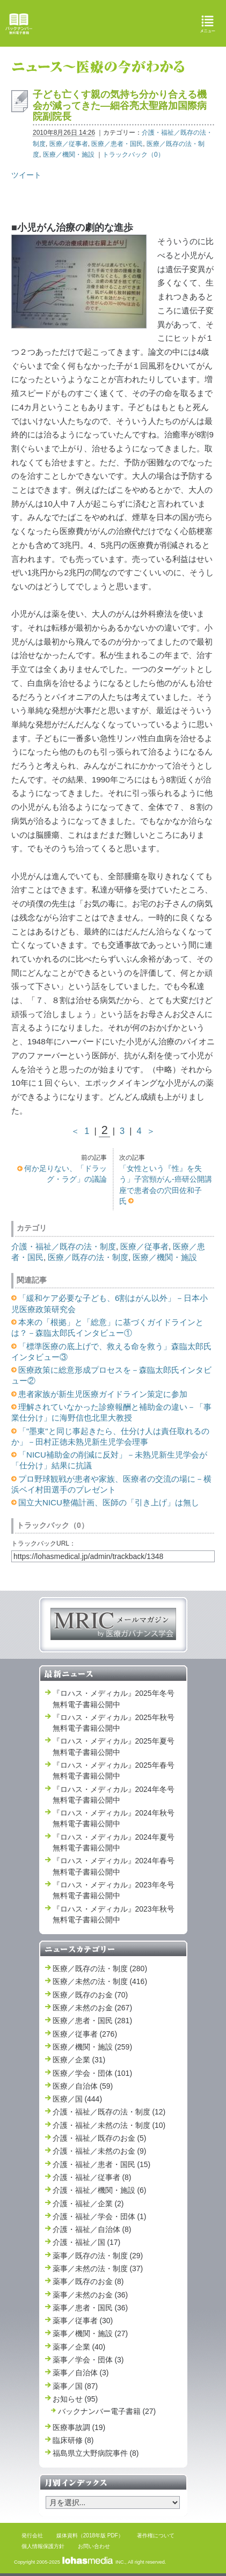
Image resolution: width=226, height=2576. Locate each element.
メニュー (207, 23)
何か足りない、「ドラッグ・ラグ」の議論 (65, 1173)
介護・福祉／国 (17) (87, 2242)
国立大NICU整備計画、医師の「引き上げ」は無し (108, 1502)
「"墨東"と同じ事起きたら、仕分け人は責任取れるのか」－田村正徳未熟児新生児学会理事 (110, 1436)
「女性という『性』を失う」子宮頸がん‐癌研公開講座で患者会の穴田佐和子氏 (165, 1184)
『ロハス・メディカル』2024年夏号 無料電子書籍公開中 (113, 1842)
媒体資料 (67, 2535)
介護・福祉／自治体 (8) (92, 2229)
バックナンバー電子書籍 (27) (107, 2411)
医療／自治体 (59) (83, 2086)
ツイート (26, 175)
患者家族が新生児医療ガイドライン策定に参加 (102, 1394)
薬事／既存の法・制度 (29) (98, 2255)
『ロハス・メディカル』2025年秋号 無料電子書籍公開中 (113, 1722)
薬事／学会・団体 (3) (88, 2359)
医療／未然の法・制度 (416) (100, 1981)
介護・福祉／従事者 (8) (92, 2177)
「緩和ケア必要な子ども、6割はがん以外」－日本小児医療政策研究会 (109, 1303)
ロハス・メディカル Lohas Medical (114, 23)
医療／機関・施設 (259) (93, 2047)
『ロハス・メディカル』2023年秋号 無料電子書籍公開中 (113, 1914)
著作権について (155, 2535)
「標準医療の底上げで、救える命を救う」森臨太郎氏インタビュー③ (111, 1352)
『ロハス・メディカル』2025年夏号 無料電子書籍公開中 (113, 1746)
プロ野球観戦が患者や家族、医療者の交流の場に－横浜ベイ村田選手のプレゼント (111, 1484)
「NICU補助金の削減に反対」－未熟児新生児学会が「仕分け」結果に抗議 (109, 1460)
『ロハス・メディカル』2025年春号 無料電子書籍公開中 (113, 1770)
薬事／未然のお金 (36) (90, 2294)
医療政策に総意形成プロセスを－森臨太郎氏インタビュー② (111, 1375)
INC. (93, 2562)
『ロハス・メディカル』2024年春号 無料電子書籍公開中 (113, 1866)
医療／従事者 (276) (85, 2034)
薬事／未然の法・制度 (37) (98, 2268)
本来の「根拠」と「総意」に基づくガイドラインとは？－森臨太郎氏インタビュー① (107, 1327)
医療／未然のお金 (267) (93, 2007)
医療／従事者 (68, 144)
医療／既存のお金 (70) (90, 1994)
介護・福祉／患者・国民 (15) (102, 2164)
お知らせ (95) (75, 2399)
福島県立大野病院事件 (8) (96, 2453)
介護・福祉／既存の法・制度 (63, 1246)
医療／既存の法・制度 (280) (100, 1968)
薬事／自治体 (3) (81, 2372)
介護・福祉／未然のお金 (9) (100, 2151)
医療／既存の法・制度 (88, 1257)
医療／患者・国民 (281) (93, 2020)
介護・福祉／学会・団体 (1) (100, 2216)
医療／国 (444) (78, 2099)
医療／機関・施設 (68, 154)
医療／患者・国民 (117, 144)
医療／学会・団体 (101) (93, 2073)
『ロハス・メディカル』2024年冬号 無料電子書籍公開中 (113, 1794)
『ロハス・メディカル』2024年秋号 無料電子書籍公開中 (113, 1818)
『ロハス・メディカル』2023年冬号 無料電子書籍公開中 (113, 1890)
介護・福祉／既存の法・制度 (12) (109, 2111)
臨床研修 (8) (73, 2440)
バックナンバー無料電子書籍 (18, 23)
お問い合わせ (94, 2546)
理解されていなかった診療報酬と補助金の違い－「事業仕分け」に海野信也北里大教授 (111, 1412)
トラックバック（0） (133, 154)
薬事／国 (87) (75, 2386)
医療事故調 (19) (79, 2427)
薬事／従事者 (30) (83, 2320)
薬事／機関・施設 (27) (90, 2333)
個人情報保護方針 (42, 2546)
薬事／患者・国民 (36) (90, 2307)
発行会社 (32, 2535)
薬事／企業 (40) (79, 2347)
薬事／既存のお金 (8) (88, 2281)
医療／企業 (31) (79, 2059)
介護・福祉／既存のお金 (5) (100, 2138)
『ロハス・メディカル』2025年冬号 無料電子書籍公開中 (113, 1698)
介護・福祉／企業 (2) (88, 2203)
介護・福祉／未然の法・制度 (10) (109, 2125)
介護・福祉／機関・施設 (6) (100, 2190)
